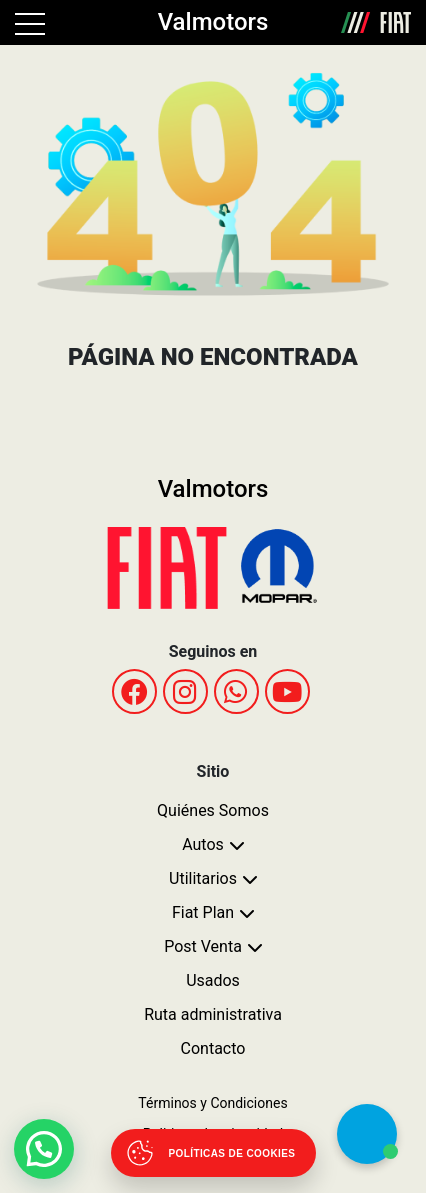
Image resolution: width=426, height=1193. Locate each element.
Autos (203, 844)
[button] (44, 1149)
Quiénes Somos (213, 810)
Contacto (213, 1048)
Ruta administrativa (213, 1014)
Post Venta (203, 946)
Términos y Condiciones (212, 1103)
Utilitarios (203, 878)
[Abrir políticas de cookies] (213, 1153)
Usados (213, 980)
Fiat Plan (203, 912)
